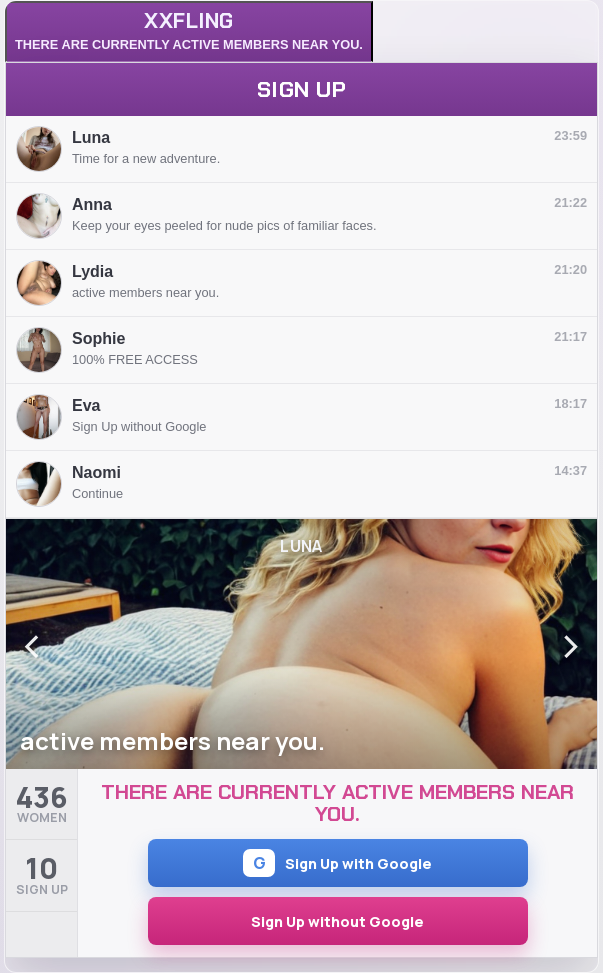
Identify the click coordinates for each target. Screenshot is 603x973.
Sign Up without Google (337, 921)
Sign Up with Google (337, 863)
